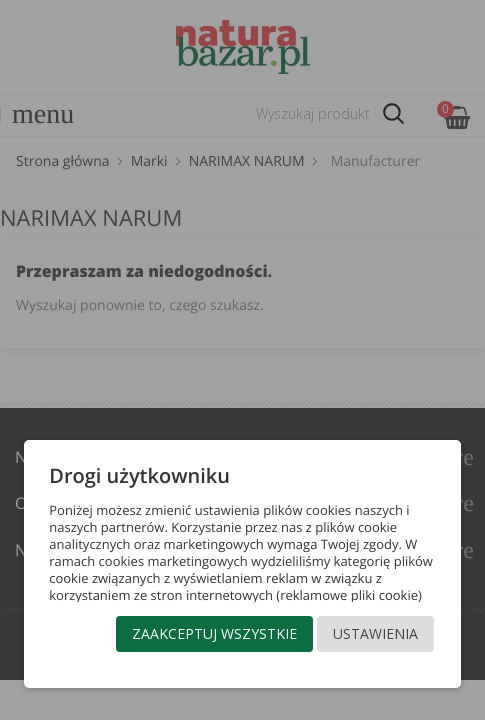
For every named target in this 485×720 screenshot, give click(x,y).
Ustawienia (375, 633)
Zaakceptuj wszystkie (214, 633)
